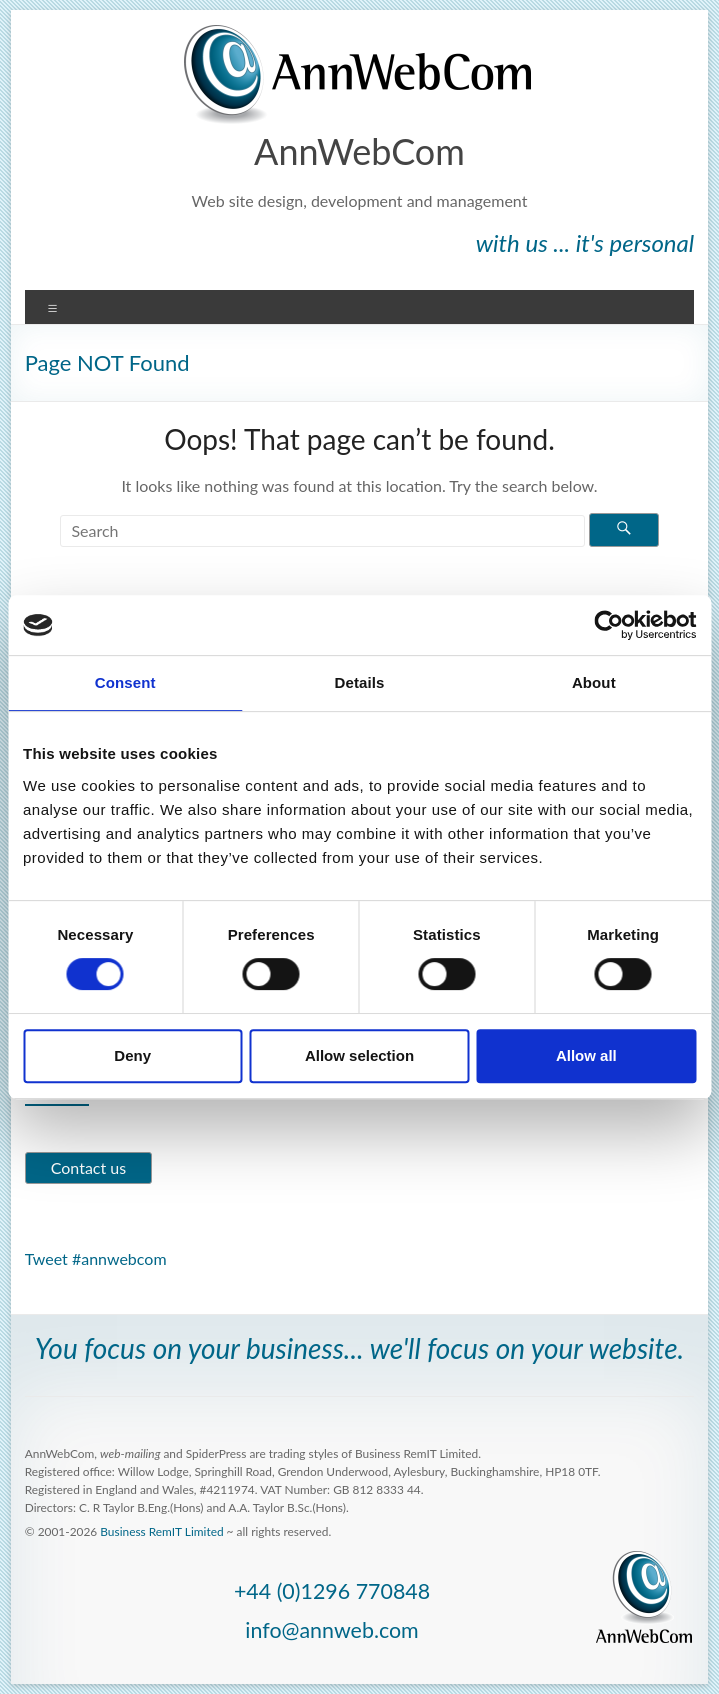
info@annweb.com (331, 1630)
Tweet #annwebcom (96, 1258)
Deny (132, 1055)
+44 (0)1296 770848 (332, 1591)
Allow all (586, 1055)
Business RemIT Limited (161, 1531)
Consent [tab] (125, 682)
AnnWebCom (359, 151)
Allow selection (359, 1055)
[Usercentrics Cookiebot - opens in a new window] (608, 625)
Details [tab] (360, 682)
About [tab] (594, 682)
